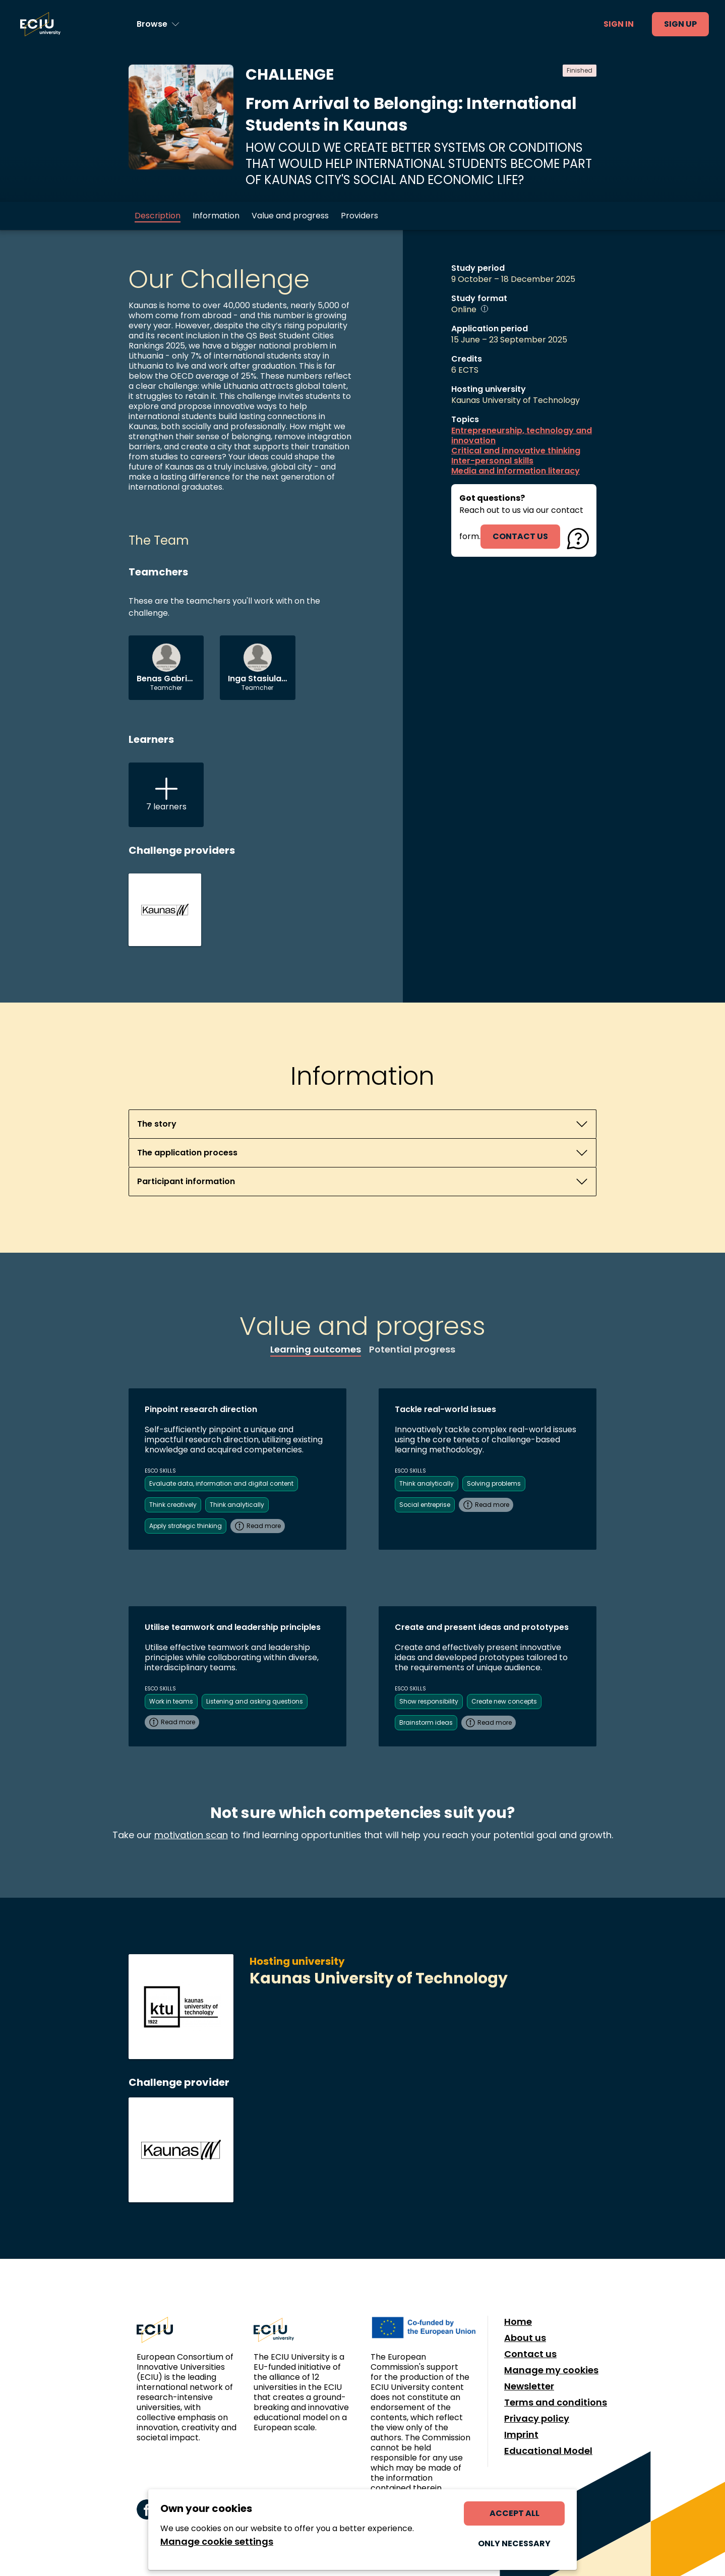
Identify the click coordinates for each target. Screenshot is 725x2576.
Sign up (680, 24)
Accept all (514, 2513)
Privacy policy (536, 2419)
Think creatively (173, 1504)
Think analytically (237, 1504)
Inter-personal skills (492, 461)
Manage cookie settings (216, 2542)
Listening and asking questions (254, 1701)
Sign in (618, 24)
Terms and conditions (555, 2402)
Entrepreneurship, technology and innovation (521, 436)
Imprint (521, 2435)
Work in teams (171, 1701)
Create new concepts (504, 1701)
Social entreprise (424, 1504)
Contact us (530, 2354)
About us (525, 2338)
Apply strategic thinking (185, 1525)
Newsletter (529, 2386)
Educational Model (548, 2451)
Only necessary (514, 2543)
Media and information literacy (515, 471)
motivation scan (191, 1835)
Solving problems (494, 1483)
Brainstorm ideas (426, 1722)
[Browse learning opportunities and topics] (158, 24)
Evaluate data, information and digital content (221, 1483)
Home (518, 2322)
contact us (520, 536)
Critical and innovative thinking (515, 451)
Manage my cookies (551, 2370)
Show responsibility (428, 1701)
